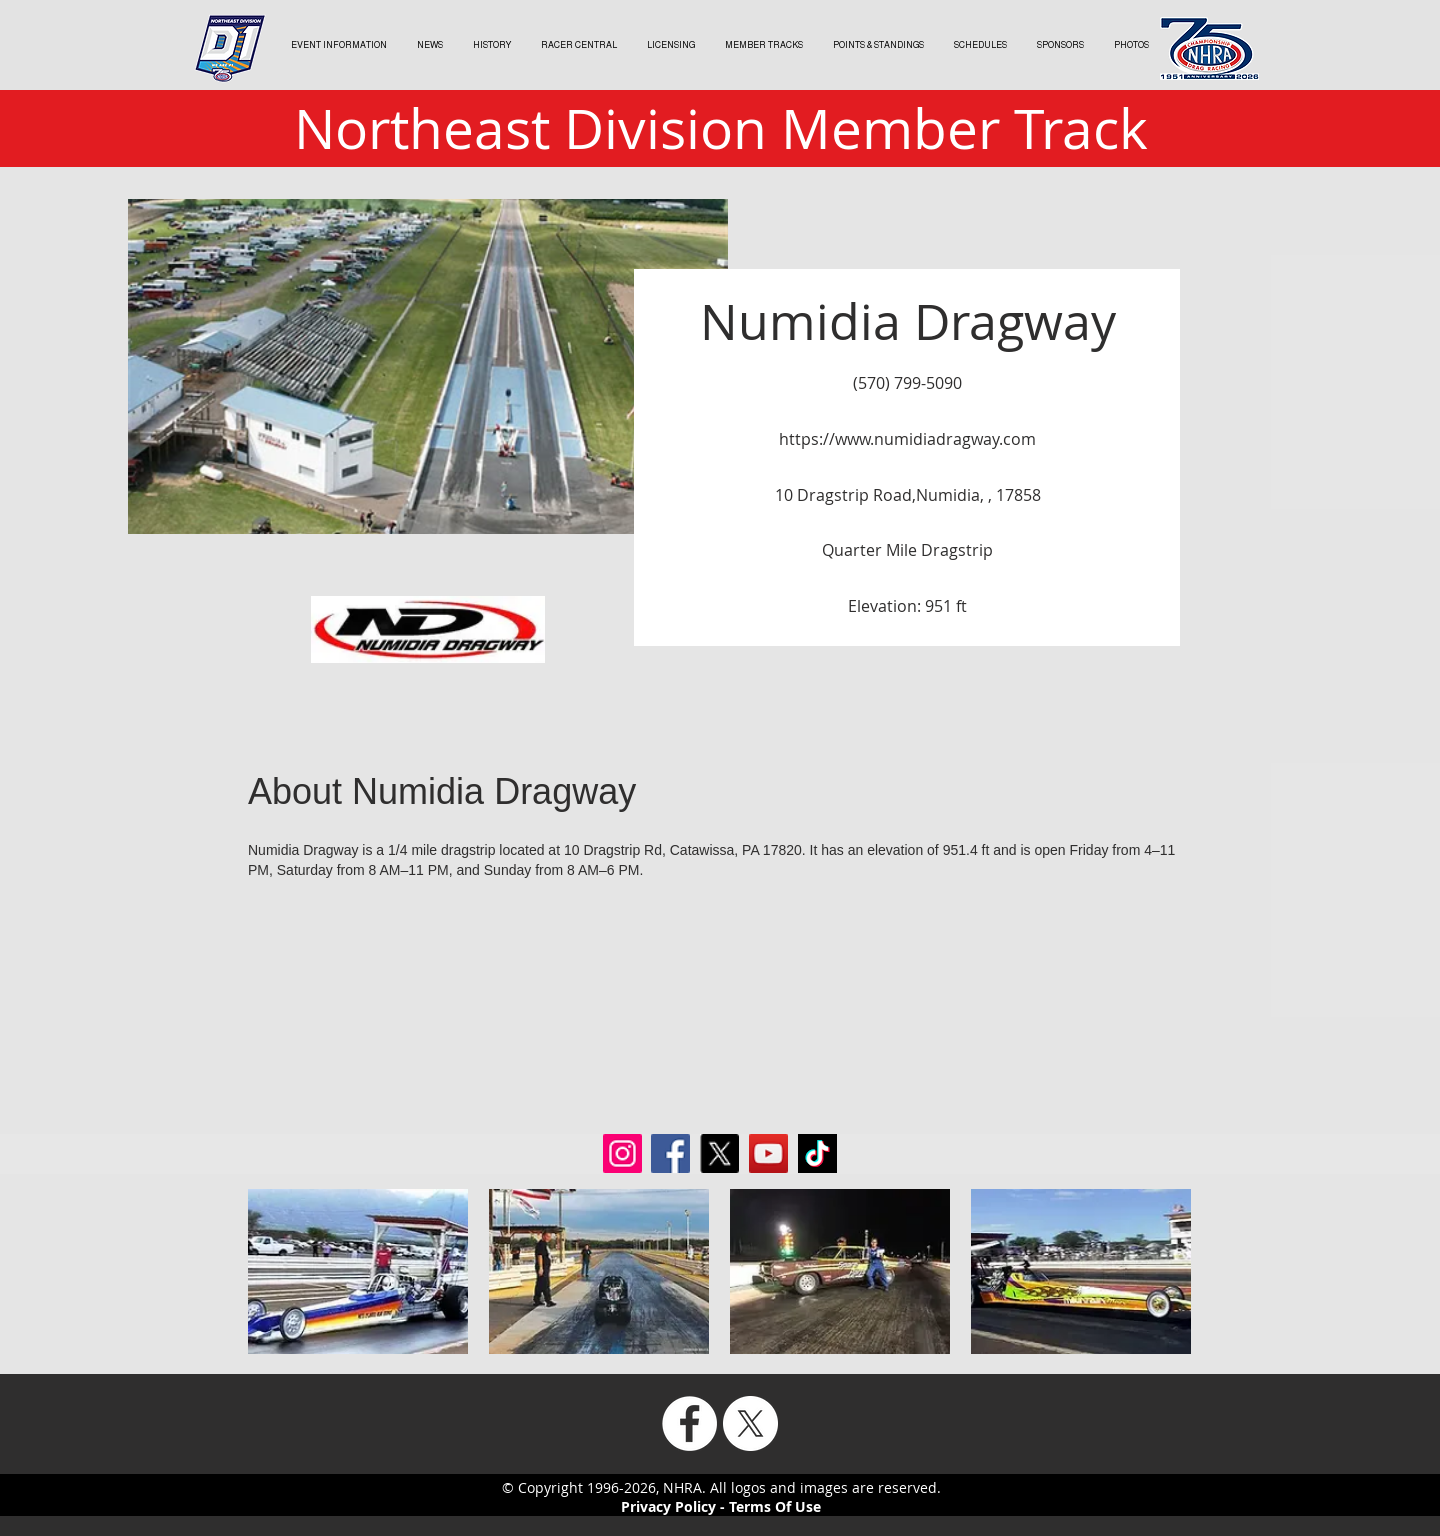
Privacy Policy (668, 1506)
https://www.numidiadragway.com (907, 439)
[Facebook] (689, 1423)
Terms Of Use (775, 1506)
